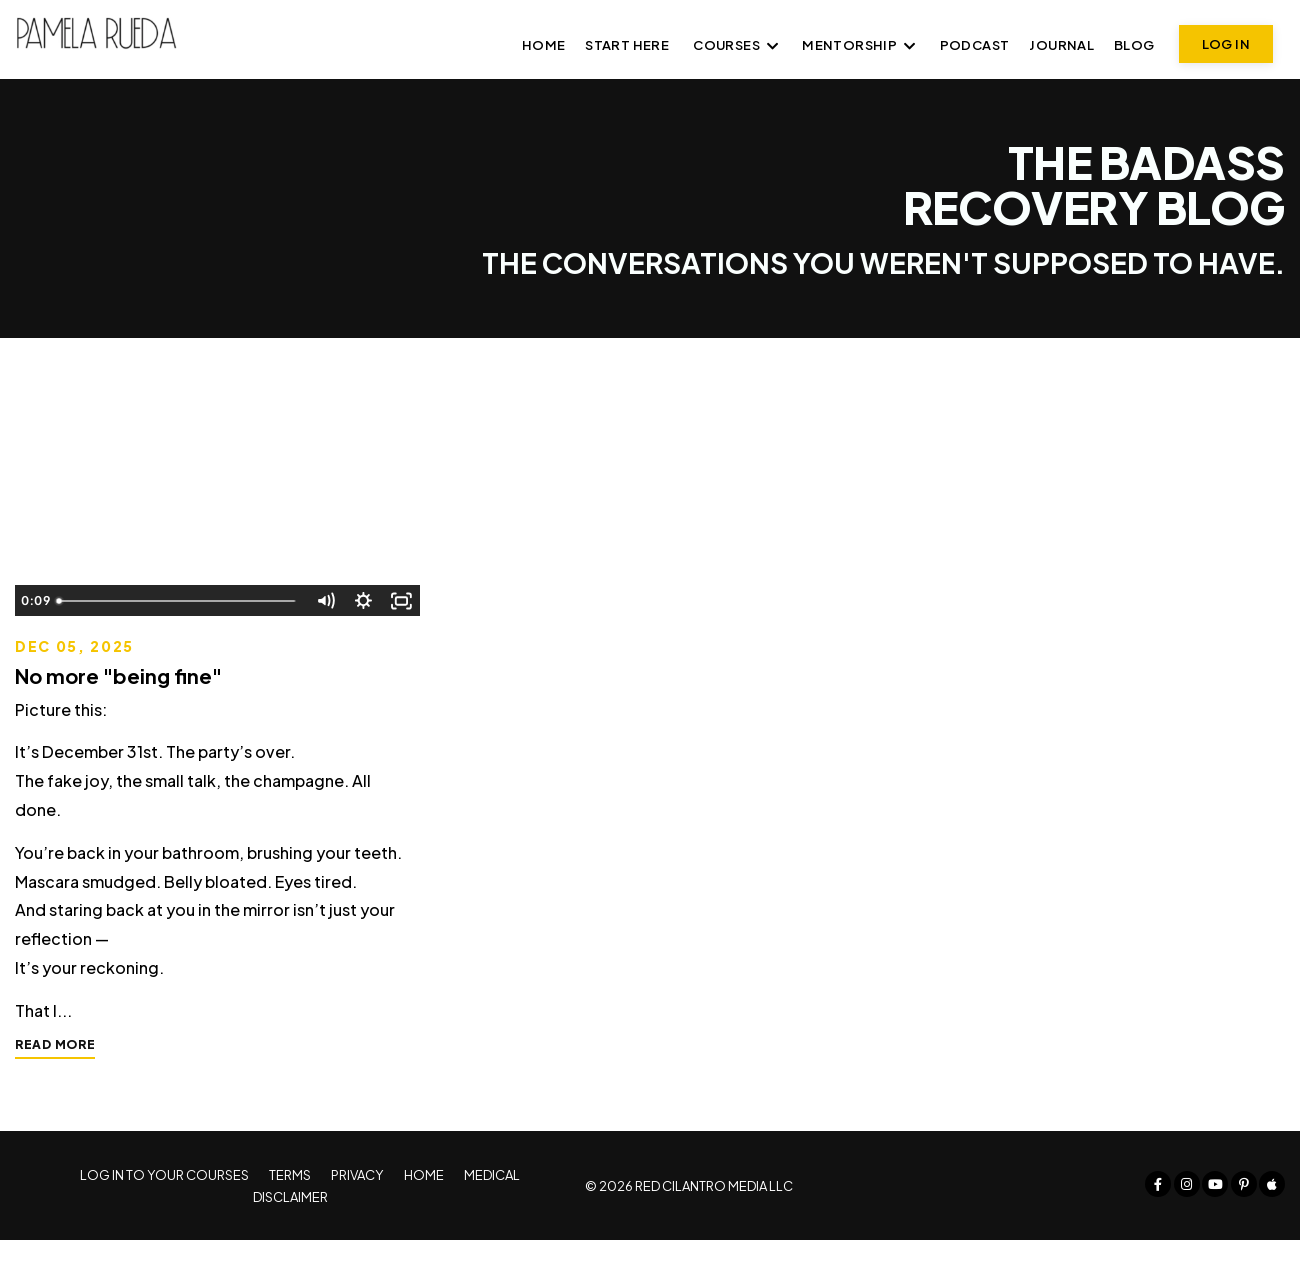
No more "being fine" (118, 676)
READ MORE (55, 1064)
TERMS (288, 1202)
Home (544, 45)
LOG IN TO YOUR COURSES (161, 1202)
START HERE (627, 45)
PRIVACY (355, 1202)
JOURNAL (1061, 45)
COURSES (735, 45)
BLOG (1134, 45)
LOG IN (1226, 44)
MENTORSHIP (858, 45)
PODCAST (975, 45)
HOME (422, 1202)
